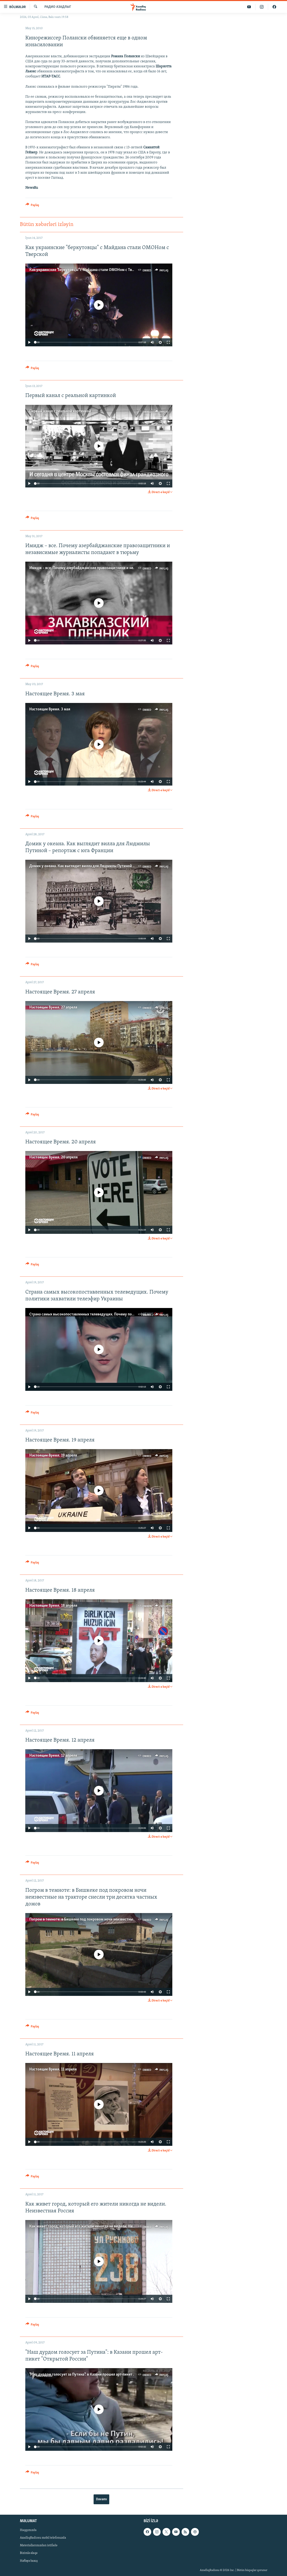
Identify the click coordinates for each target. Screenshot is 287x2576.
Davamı (101, 2499)
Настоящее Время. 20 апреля (53, 1157)
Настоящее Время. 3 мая (49, 709)
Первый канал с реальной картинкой (60, 411)
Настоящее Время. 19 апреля (53, 1456)
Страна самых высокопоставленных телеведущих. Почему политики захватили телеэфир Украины (112, 1314)
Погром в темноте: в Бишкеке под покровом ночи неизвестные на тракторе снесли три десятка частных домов (122, 1919)
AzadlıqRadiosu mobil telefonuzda (43, 2537)
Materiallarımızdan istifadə (38, 2545)
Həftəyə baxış (29, 2560)
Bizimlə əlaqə (28, 2553)
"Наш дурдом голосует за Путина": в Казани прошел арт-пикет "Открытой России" (97, 2375)
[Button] (32, 206)
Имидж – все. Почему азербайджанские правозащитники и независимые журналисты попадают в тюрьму (118, 568)
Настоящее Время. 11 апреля (53, 2069)
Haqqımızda (28, 2530)
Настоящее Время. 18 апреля (53, 1606)
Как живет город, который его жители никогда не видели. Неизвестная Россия (95, 2226)
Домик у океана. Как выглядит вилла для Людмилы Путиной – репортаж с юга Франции (103, 866)
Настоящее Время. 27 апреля (53, 1007)
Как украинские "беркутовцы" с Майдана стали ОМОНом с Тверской (86, 270)
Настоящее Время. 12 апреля (53, 1756)
